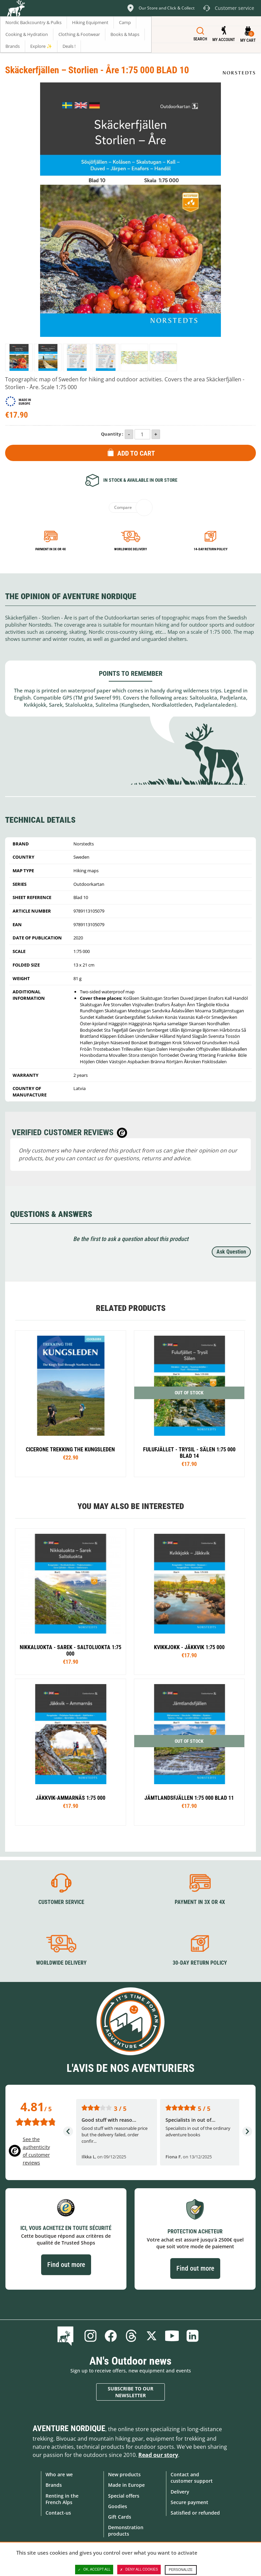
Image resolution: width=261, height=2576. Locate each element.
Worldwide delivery (130, 549)
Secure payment (189, 2502)
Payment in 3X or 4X (200, 1902)
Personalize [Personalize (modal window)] (181, 2570)
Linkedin (192, 2335)
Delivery (180, 2491)
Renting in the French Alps (62, 2499)
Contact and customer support (192, 2477)
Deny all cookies (139, 2570)
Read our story (158, 2455)
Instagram (90, 2335)
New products (124, 2474)
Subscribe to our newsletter (130, 2392)
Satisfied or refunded (195, 2513)
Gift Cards (119, 2517)
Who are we (59, 2474)
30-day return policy (200, 1963)
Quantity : (112, 434)
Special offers (123, 2496)
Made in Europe (126, 2485)
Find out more (66, 2264)
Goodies (117, 2506)
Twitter (151, 2335)
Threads (131, 2335)
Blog (66, 2336)
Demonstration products (125, 2530)
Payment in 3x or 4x (50, 549)
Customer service (61, 1902)
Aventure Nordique (69, 2428)
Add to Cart (136, 453)
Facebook (111, 2335)
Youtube (172, 2335)
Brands (54, 2485)
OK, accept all (94, 2570)
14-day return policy (210, 549)
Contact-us (58, 2513)
